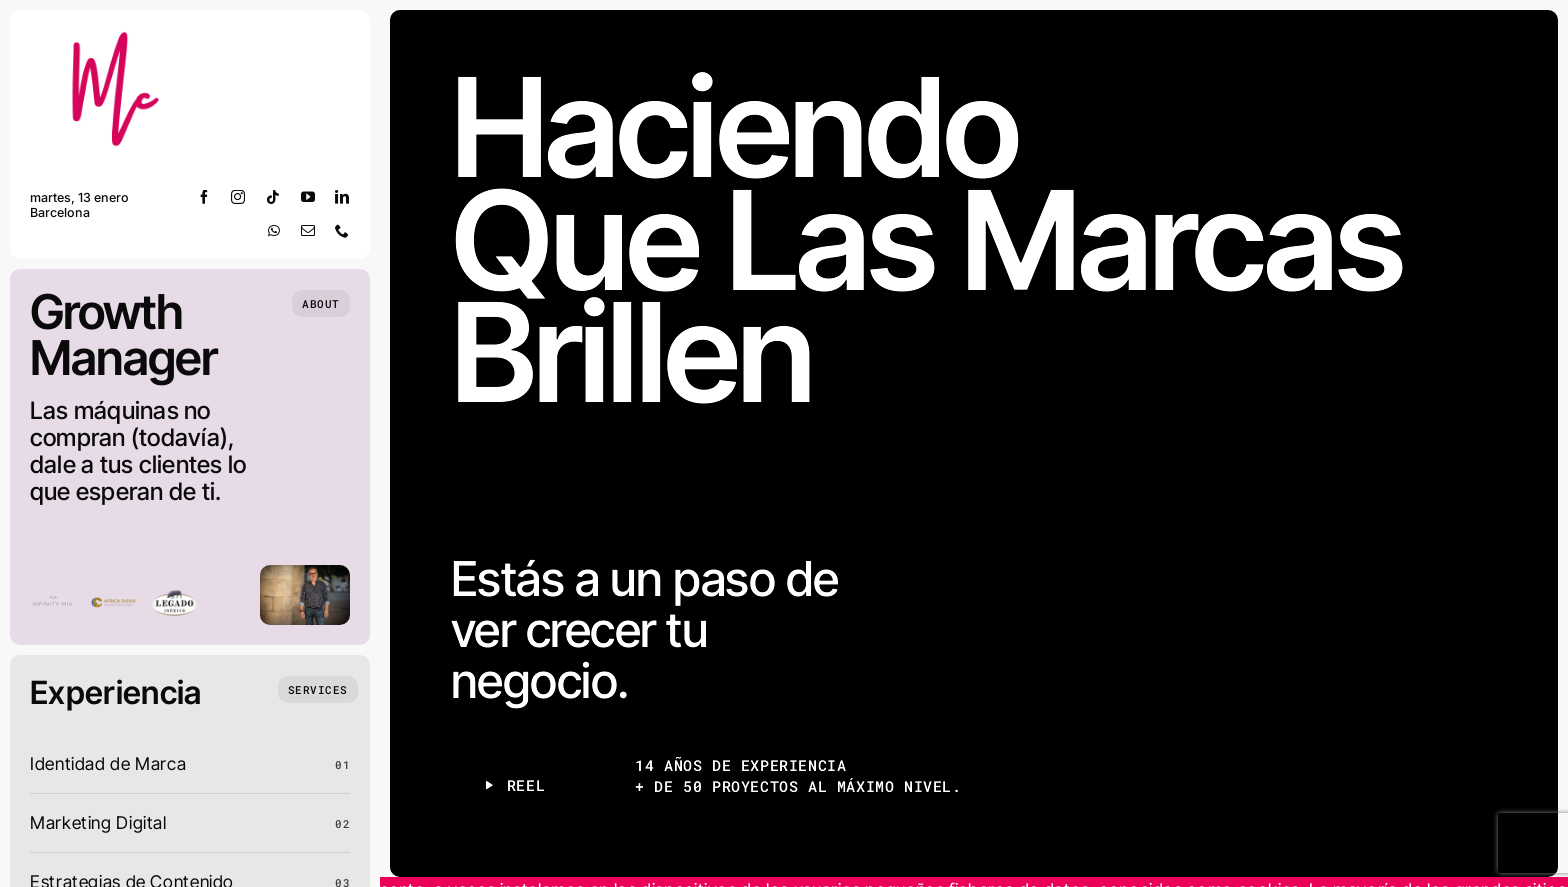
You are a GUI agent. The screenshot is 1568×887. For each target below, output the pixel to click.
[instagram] (238, 197)
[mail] (308, 231)
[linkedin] (342, 197)
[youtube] (308, 197)
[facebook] (204, 197)
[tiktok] (273, 197)
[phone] (342, 231)
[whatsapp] (274, 231)
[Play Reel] (513, 785)
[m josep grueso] (120, 38)
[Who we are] (321, 303)
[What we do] (318, 689)
